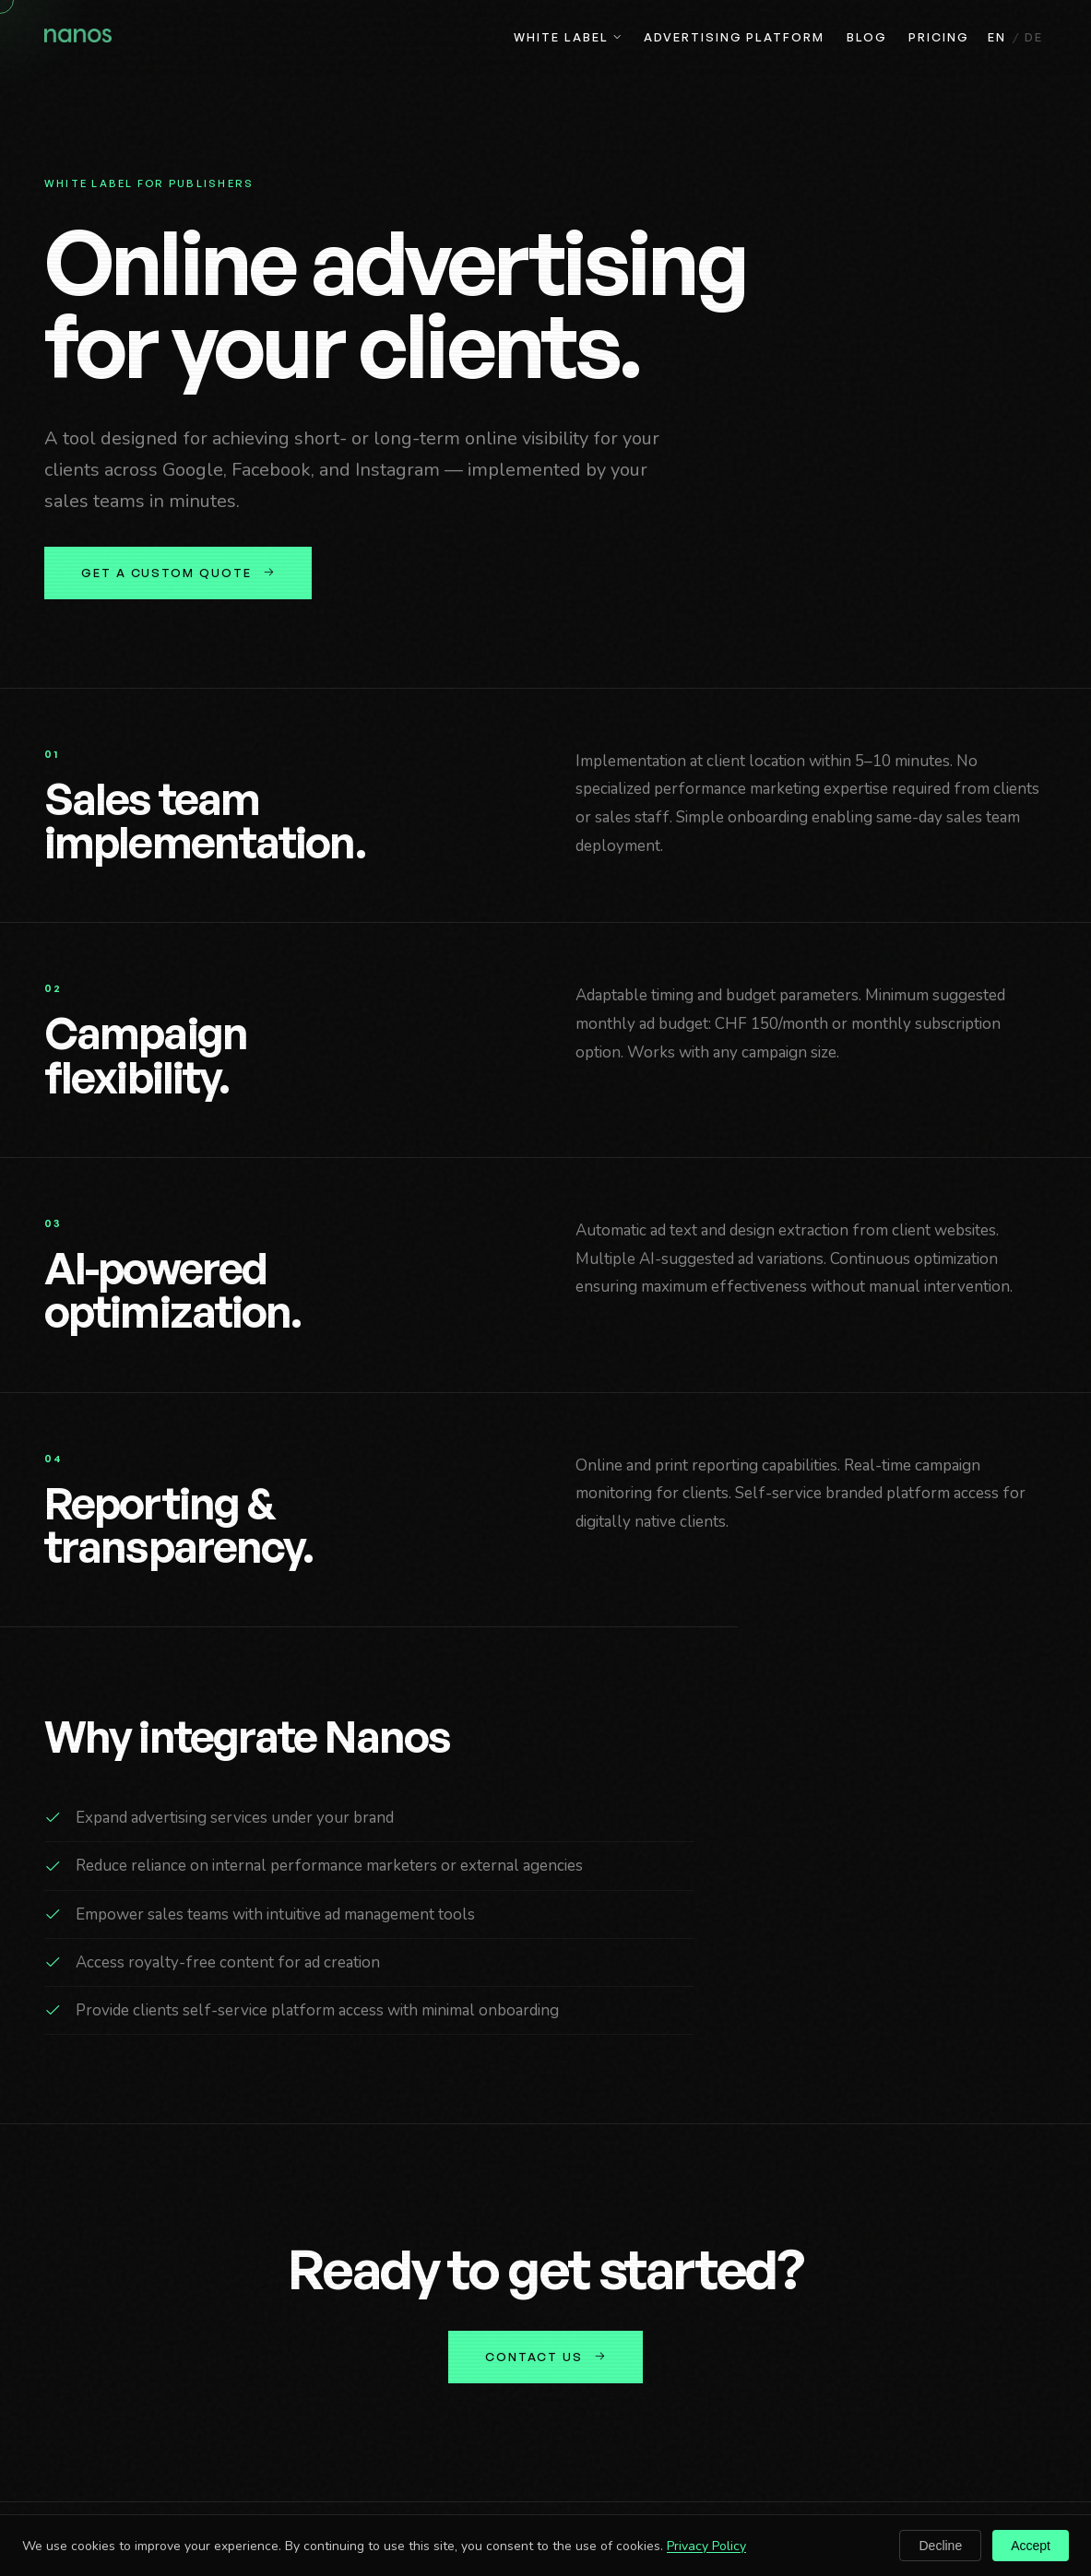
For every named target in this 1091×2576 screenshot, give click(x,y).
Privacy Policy (706, 2546)
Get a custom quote (178, 572)
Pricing (938, 37)
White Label (568, 37)
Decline (940, 2545)
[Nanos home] (78, 38)
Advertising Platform (734, 37)
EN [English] (997, 37)
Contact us (545, 2356)
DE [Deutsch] (1034, 37)
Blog (867, 37)
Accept (1030, 2545)
